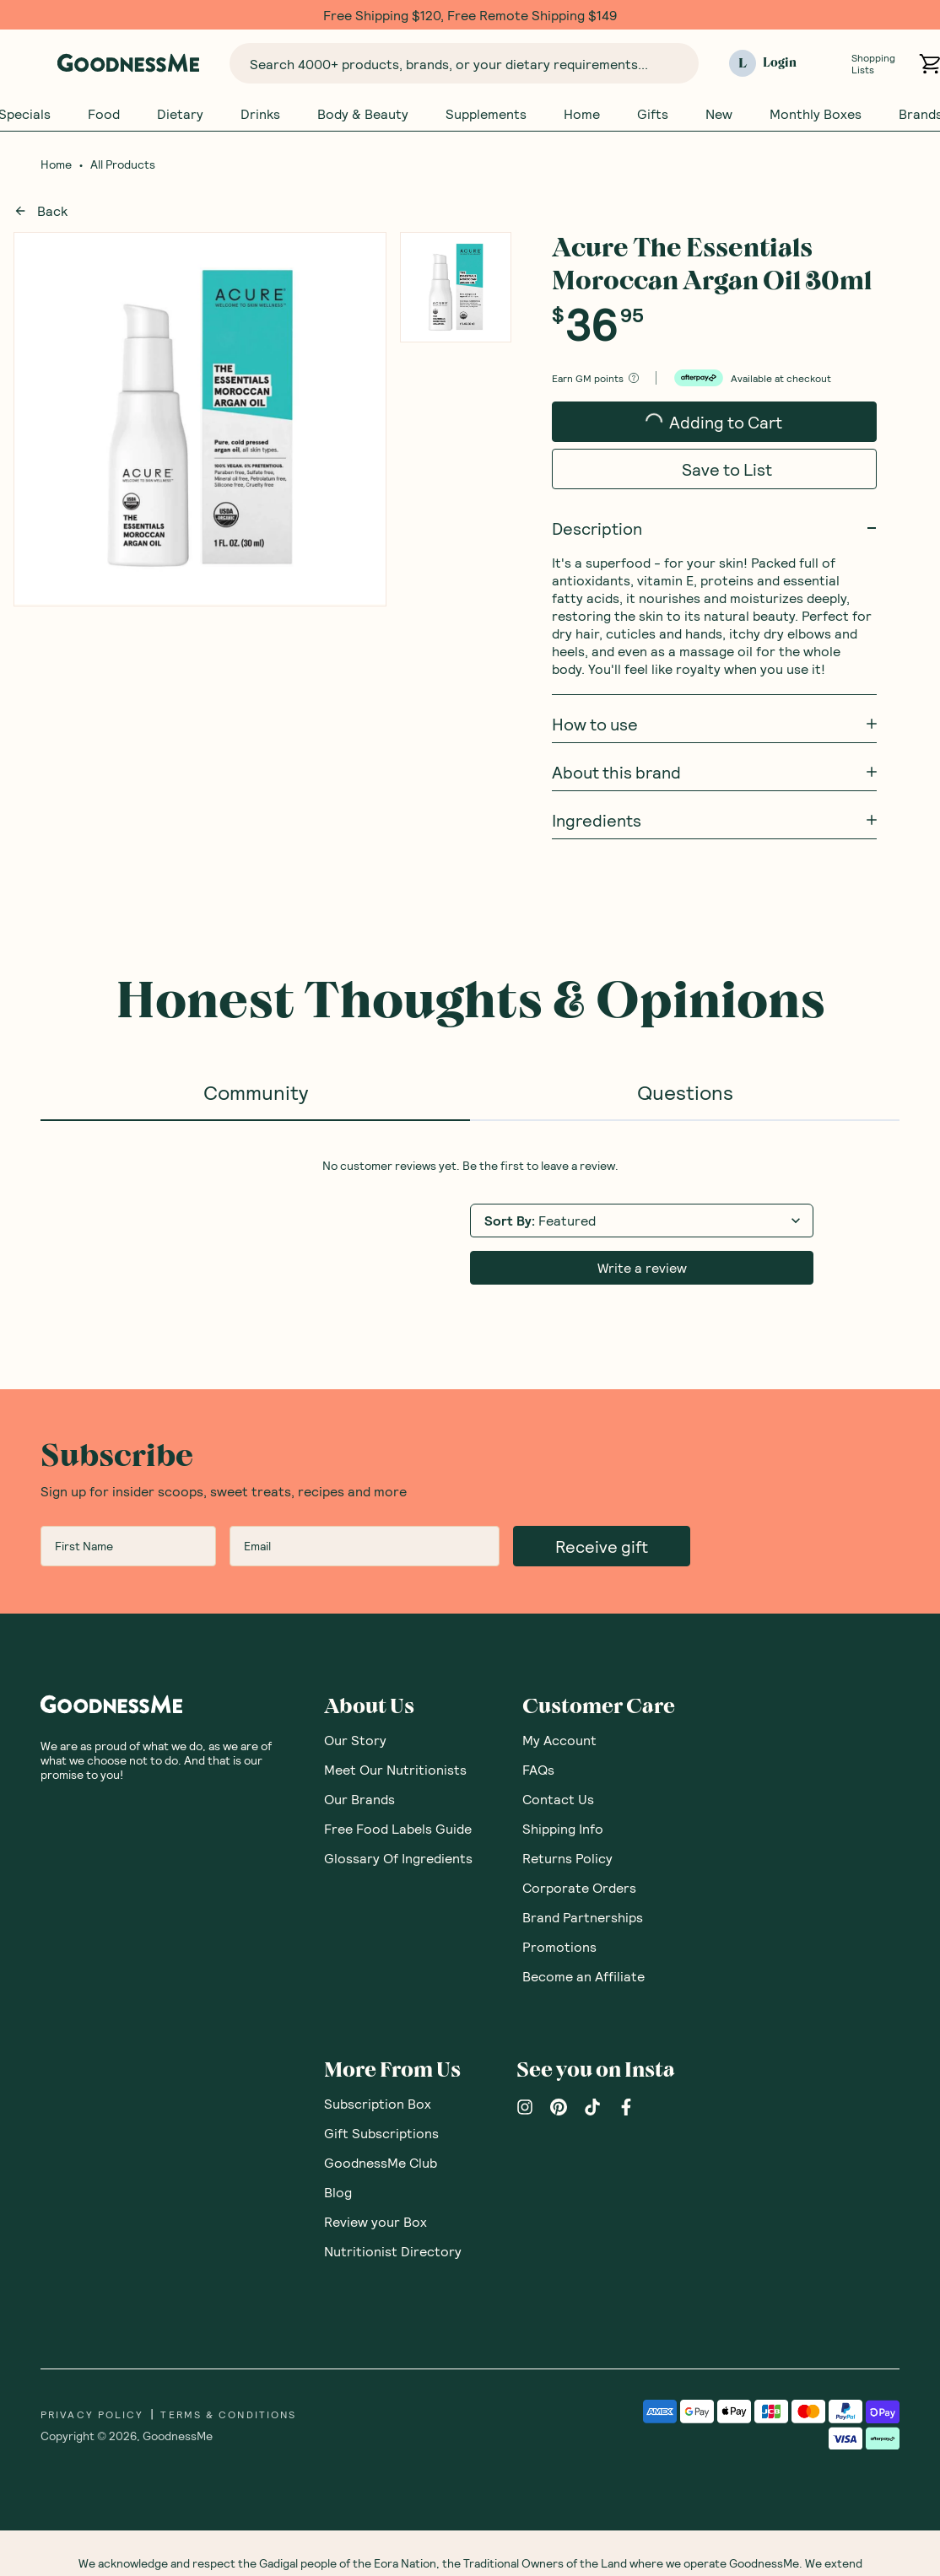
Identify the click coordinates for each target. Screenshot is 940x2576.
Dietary (180, 114)
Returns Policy (567, 1859)
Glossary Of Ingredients (398, 1859)
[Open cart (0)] (929, 63)
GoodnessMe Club (380, 2163)
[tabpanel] (470, 1222)
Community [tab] (255, 1093)
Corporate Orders (579, 1888)
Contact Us (558, 1800)
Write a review (642, 1268)
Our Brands (359, 1800)
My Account (559, 1741)
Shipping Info (562, 1829)
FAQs (538, 1770)
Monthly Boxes (816, 114)
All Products (122, 165)
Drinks (260, 114)
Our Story (355, 1741)
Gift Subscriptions (381, 2134)
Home (582, 114)
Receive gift (601, 1547)
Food (104, 114)
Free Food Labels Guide (398, 1829)
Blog (338, 2193)
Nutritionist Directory (393, 2252)
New (718, 114)
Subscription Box (377, 2104)
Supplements (486, 114)
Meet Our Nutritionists (395, 1770)
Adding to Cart (702, 427)
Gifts (652, 114)
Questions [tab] (685, 1093)
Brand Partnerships (582, 1918)
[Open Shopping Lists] (830, 63)
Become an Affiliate (583, 1977)
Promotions (559, 1947)
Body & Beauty (362, 114)
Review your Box (375, 2222)
